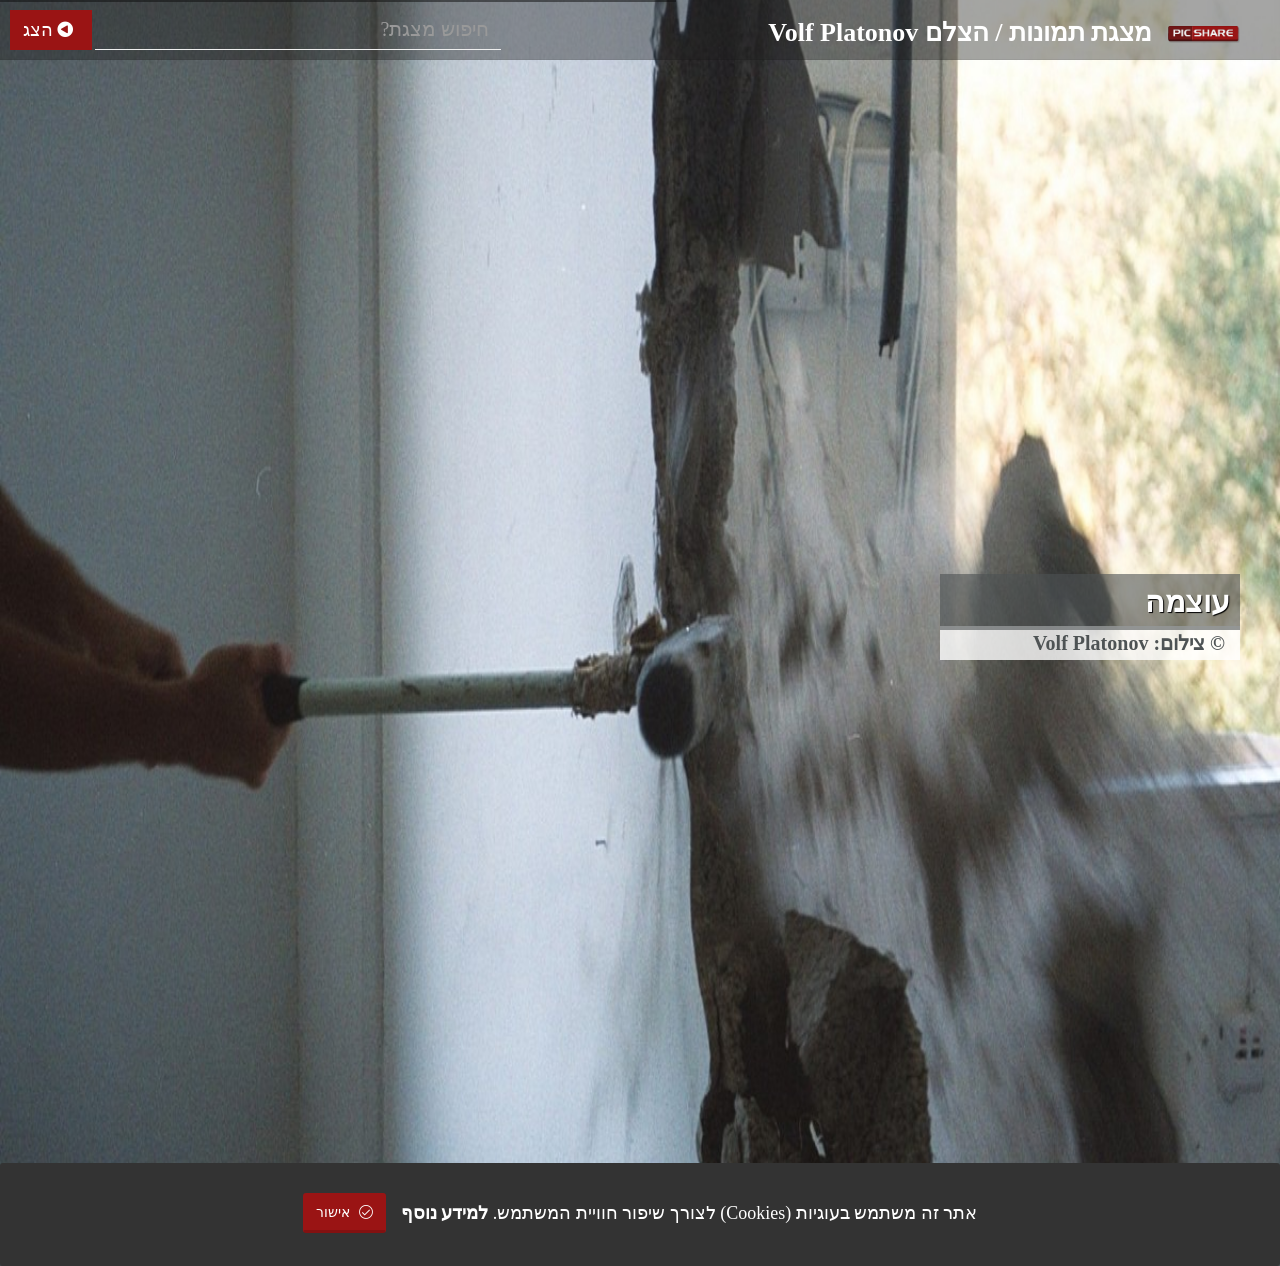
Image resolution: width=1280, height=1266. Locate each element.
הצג (51, 30)
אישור (345, 1212)
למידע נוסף (445, 1213)
